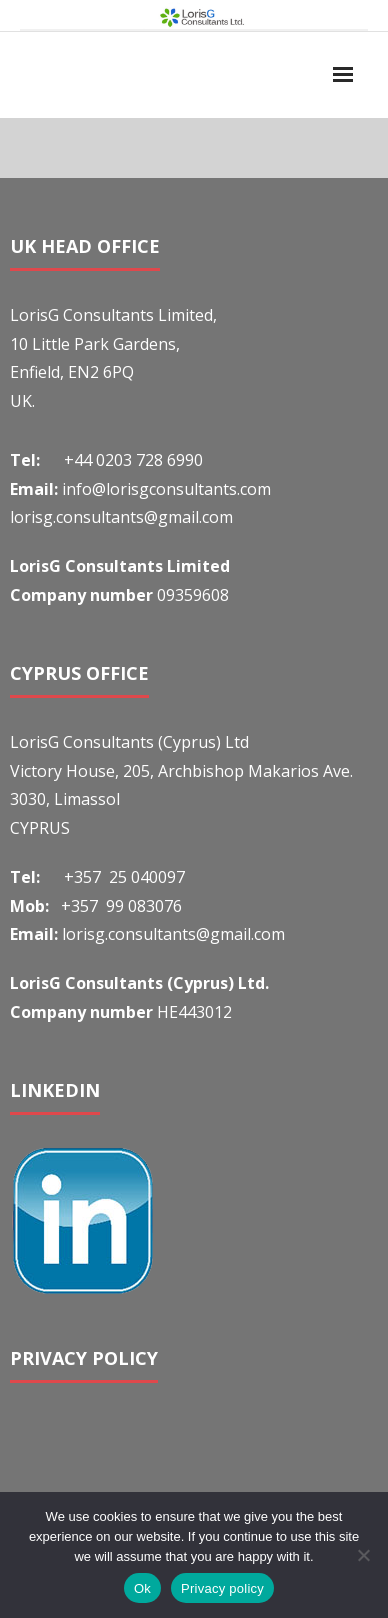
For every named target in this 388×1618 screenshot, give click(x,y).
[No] (363, 1555)
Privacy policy (222, 1588)
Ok (142, 1588)
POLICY (125, 1358)
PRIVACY (51, 1358)
